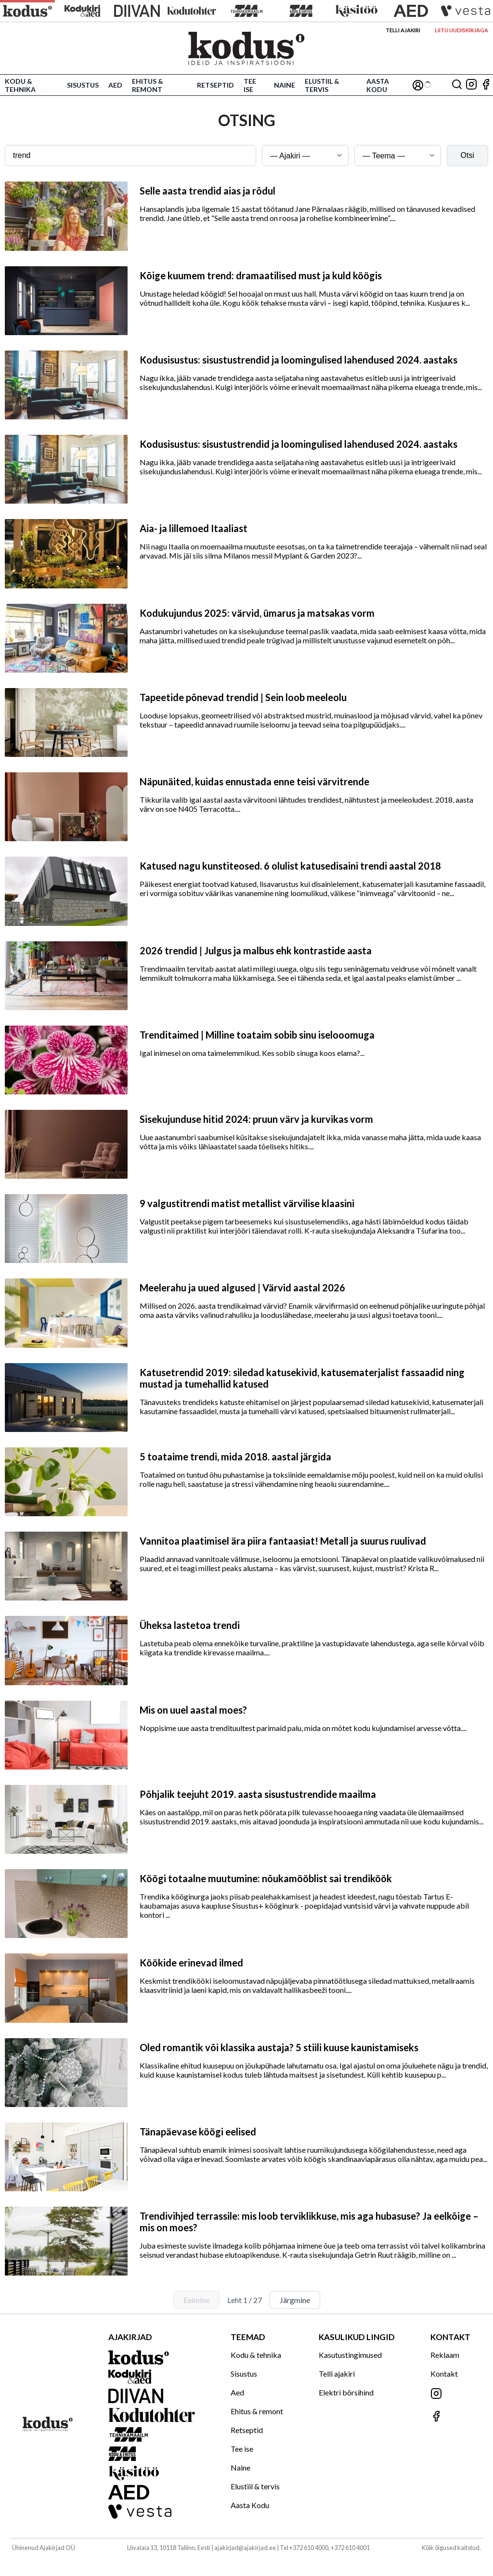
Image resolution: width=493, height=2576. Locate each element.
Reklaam (444, 2354)
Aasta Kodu (377, 85)
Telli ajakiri (403, 30)
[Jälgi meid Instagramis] (471, 84)
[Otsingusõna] (130, 155)
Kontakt (444, 2373)
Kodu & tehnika (20, 85)
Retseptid (215, 85)
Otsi (467, 155)
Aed (115, 85)
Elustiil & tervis (322, 85)
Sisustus (83, 85)
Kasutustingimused (350, 2354)
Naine (284, 85)
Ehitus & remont (147, 85)
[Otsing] (457, 84)
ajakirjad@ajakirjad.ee (245, 2547)
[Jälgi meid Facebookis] (486, 84)
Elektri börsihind (346, 2392)
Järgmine (295, 2299)
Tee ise (250, 85)
